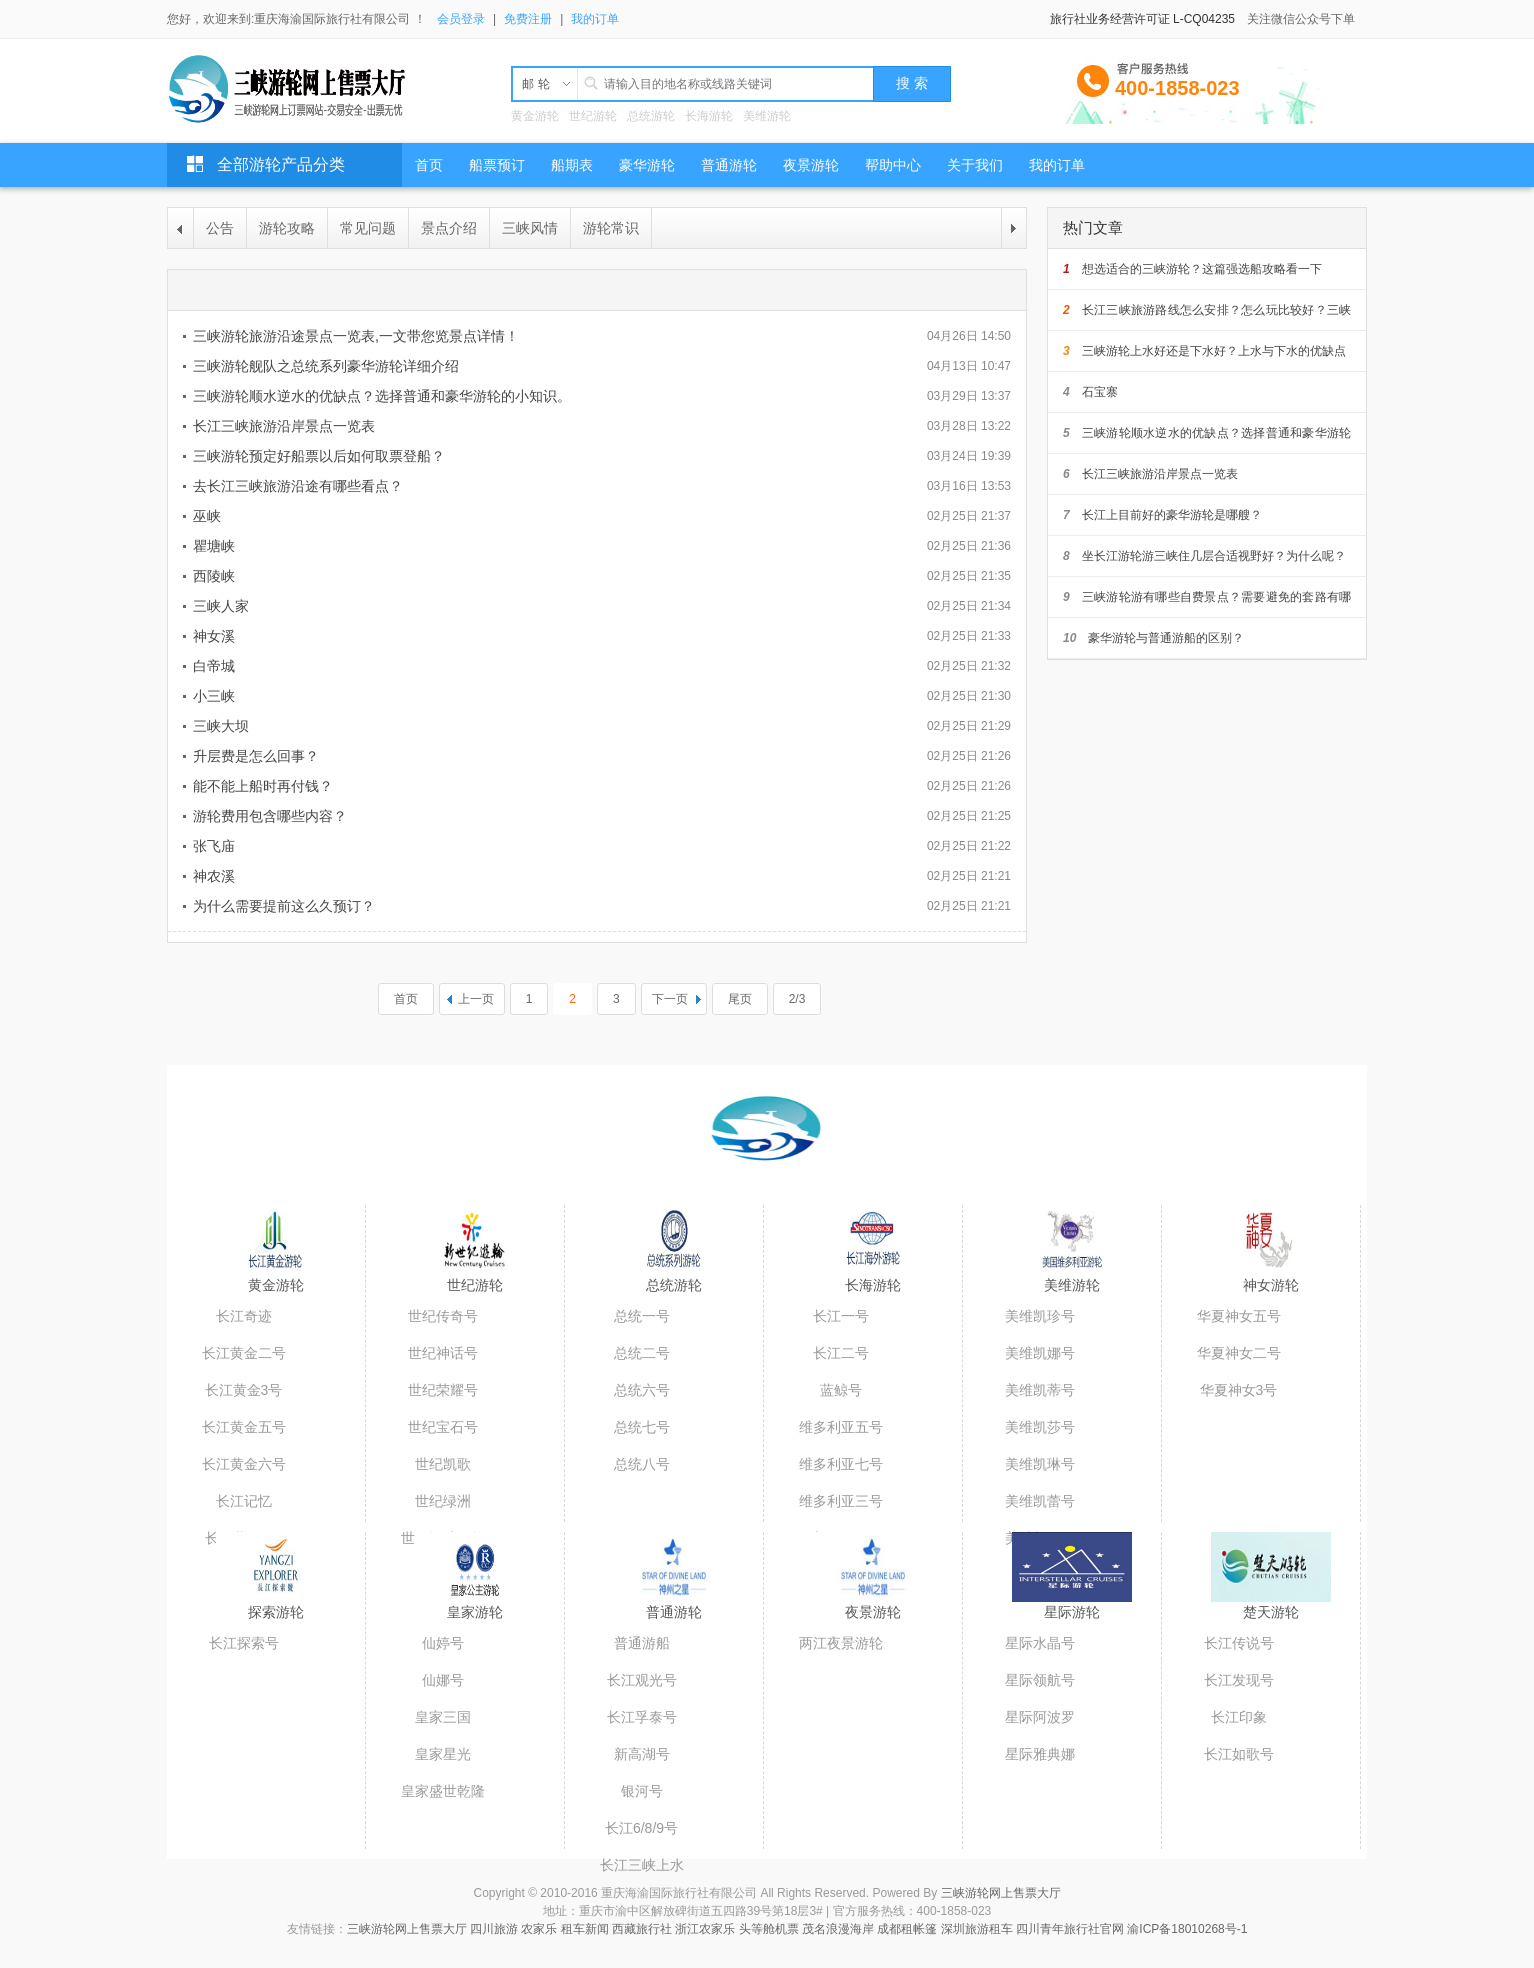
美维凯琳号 (1040, 1464)
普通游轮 (674, 1612)
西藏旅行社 (642, 1929)
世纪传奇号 (443, 1316)
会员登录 (461, 19)
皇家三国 (443, 1717)
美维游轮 (767, 116)
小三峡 (214, 696)
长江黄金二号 (244, 1353)
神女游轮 (1271, 1285)
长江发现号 (1239, 1680)
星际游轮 (1072, 1612)
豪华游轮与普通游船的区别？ (1153, 638)
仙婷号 (443, 1643)
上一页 (476, 999)
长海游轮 (709, 116)
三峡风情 (530, 228)
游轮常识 (611, 228)
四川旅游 (494, 1929)
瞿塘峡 (214, 546)
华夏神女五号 (1239, 1316)
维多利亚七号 (841, 1464)
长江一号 (841, 1316)
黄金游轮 (535, 116)
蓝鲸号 (841, 1390)
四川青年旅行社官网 (1070, 1929)
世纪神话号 (443, 1353)
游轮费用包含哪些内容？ (270, 816)
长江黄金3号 (244, 1390)
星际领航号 (1040, 1680)
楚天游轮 (1271, 1612)
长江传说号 (1239, 1643)
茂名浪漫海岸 (838, 1929)
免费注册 (528, 19)
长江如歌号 (1239, 1754)
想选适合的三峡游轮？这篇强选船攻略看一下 (1192, 269)
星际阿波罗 (1040, 1717)
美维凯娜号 (1040, 1353)
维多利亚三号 (841, 1501)
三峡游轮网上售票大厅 (1001, 1893)
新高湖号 (642, 1754)
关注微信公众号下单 (1301, 19)
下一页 (670, 999)
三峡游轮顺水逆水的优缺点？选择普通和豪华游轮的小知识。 (382, 396)
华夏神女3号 (1239, 1390)
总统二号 (642, 1353)
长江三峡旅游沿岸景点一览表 (284, 426)
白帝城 (214, 666)
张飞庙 (214, 846)
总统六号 (642, 1390)
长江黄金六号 (244, 1464)
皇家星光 (443, 1754)
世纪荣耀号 (443, 1390)
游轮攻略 (287, 228)
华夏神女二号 (1239, 1353)
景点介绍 (449, 228)
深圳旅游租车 (977, 1929)
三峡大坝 (221, 726)
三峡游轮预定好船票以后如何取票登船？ (319, 456)
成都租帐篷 (907, 1929)
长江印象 (1239, 1717)
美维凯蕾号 (1040, 1501)
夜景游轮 (873, 1612)
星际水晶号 (1040, 1643)
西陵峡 (214, 576)
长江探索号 (244, 1643)
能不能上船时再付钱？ (263, 786)
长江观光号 (642, 1680)
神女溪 (214, 636)
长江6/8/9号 (641, 1828)
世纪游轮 (593, 116)
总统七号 (642, 1427)
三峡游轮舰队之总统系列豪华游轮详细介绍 (326, 366)
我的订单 (595, 19)
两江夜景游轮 (841, 1643)
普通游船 (642, 1643)
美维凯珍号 (1040, 1316)
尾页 (740, 999)
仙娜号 (443, 1680)
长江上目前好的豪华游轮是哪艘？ (1162, 515)
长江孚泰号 (642, 1717)
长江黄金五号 (244, 1427)
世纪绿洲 (443, 1501)
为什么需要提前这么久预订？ (284, 906)
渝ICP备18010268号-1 (1187, 1929)
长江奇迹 (244, 1316)
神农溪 (214, 876)
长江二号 (841, 1353)
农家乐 (539, 1929)
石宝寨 (1090, 392)
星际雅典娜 (1040, 1754)
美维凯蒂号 (1040, 1390)
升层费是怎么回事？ (256, 756)
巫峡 (207, 516)
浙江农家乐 (705, 1929)
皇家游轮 (475, 1612)
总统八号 (642, 1464)
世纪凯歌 (443, 1464)
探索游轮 (276, 1612)
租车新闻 (585, 1929)
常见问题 (368, 228)
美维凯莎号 (1040, 1427)
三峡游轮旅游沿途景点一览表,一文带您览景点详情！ (356, 336)
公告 (220, 228)
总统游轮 (651, 116)
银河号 (642, 1791)
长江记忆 (244, 1501)
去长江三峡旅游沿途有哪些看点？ (298, 486)
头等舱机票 (769, 1929)
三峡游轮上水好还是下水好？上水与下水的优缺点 (1204, 351)
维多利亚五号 (841, 1427)
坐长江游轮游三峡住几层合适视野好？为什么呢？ (1204, 556)
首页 (406, 999)
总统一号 (642, 1316)
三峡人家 (221, 606)
